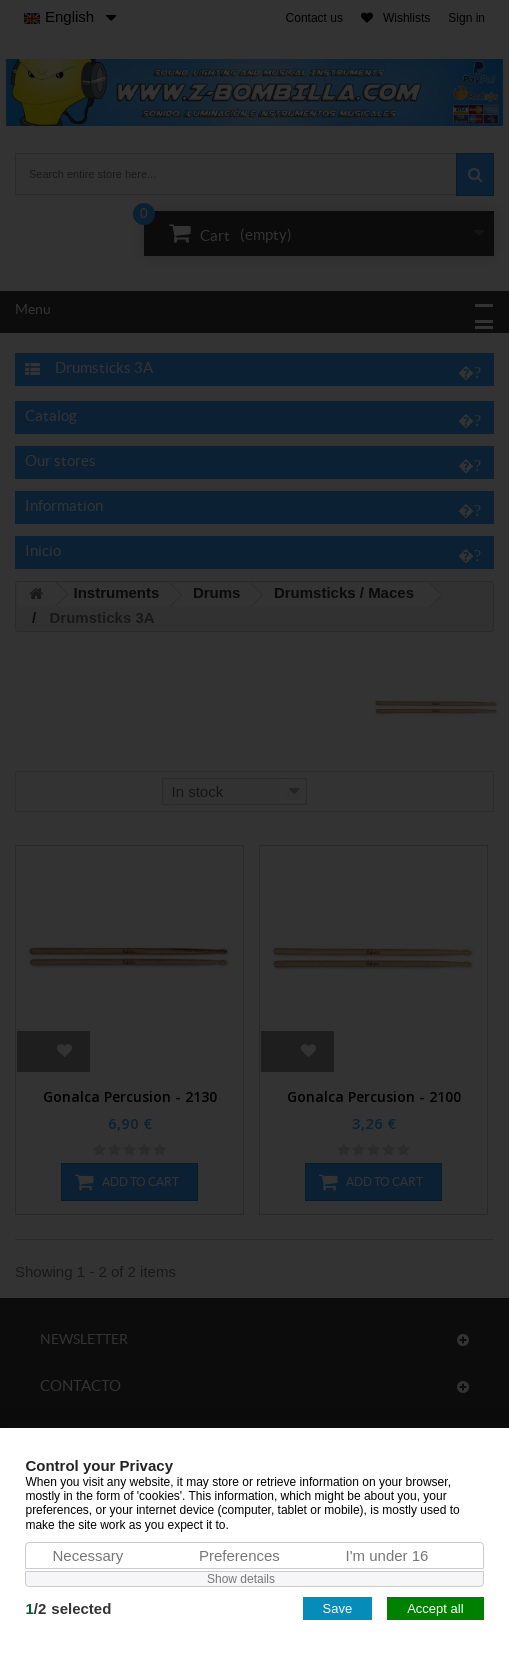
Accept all (435, 1608)
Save (338, 1608)
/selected (68, 1608)
